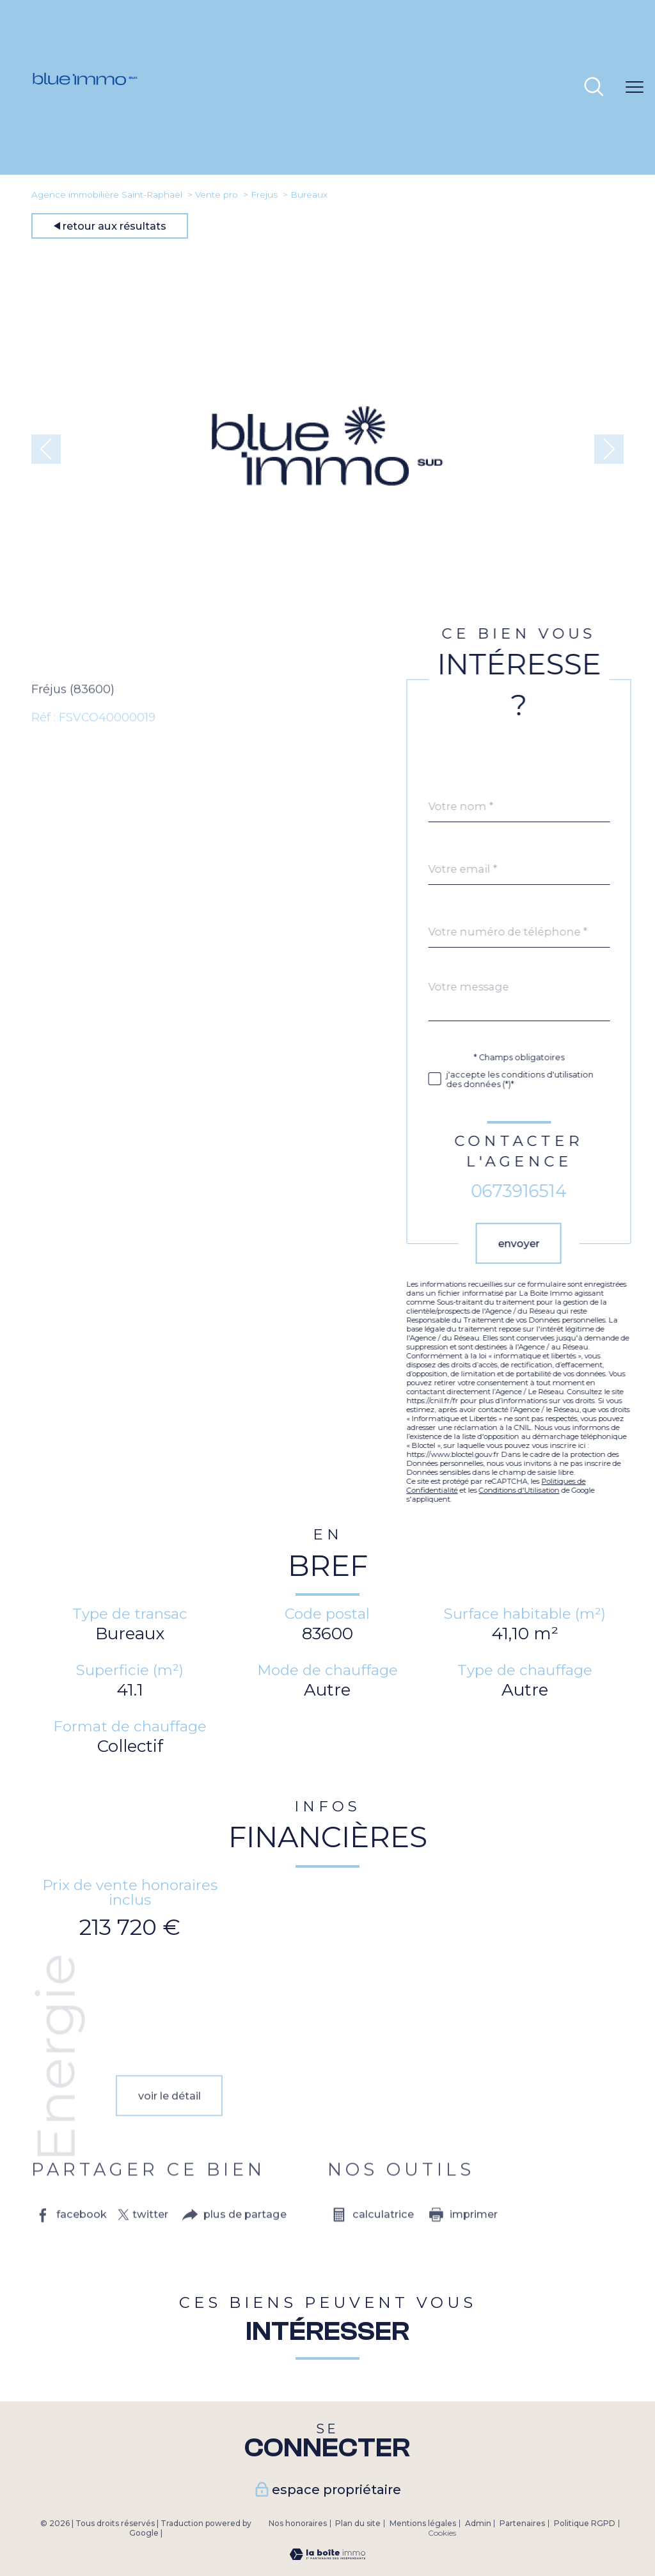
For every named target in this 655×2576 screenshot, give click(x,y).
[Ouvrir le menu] (634, 87)
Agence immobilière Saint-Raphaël (106, 194)
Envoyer (543, 1243)
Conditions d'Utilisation (543, 1490)
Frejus (264, 194)
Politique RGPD (584, 2523)
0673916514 (543, 1191)
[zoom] (327, 618)
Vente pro (216, 194)
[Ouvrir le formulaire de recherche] (593, 87)
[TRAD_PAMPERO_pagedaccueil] (85, 145)
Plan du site (358, 2523)
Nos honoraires (298, 2523)
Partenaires (522, 2523)
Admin (478, 2523)
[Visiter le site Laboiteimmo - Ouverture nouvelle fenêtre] (327, 2556)
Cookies (442, 2533)
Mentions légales (423, 2523)
